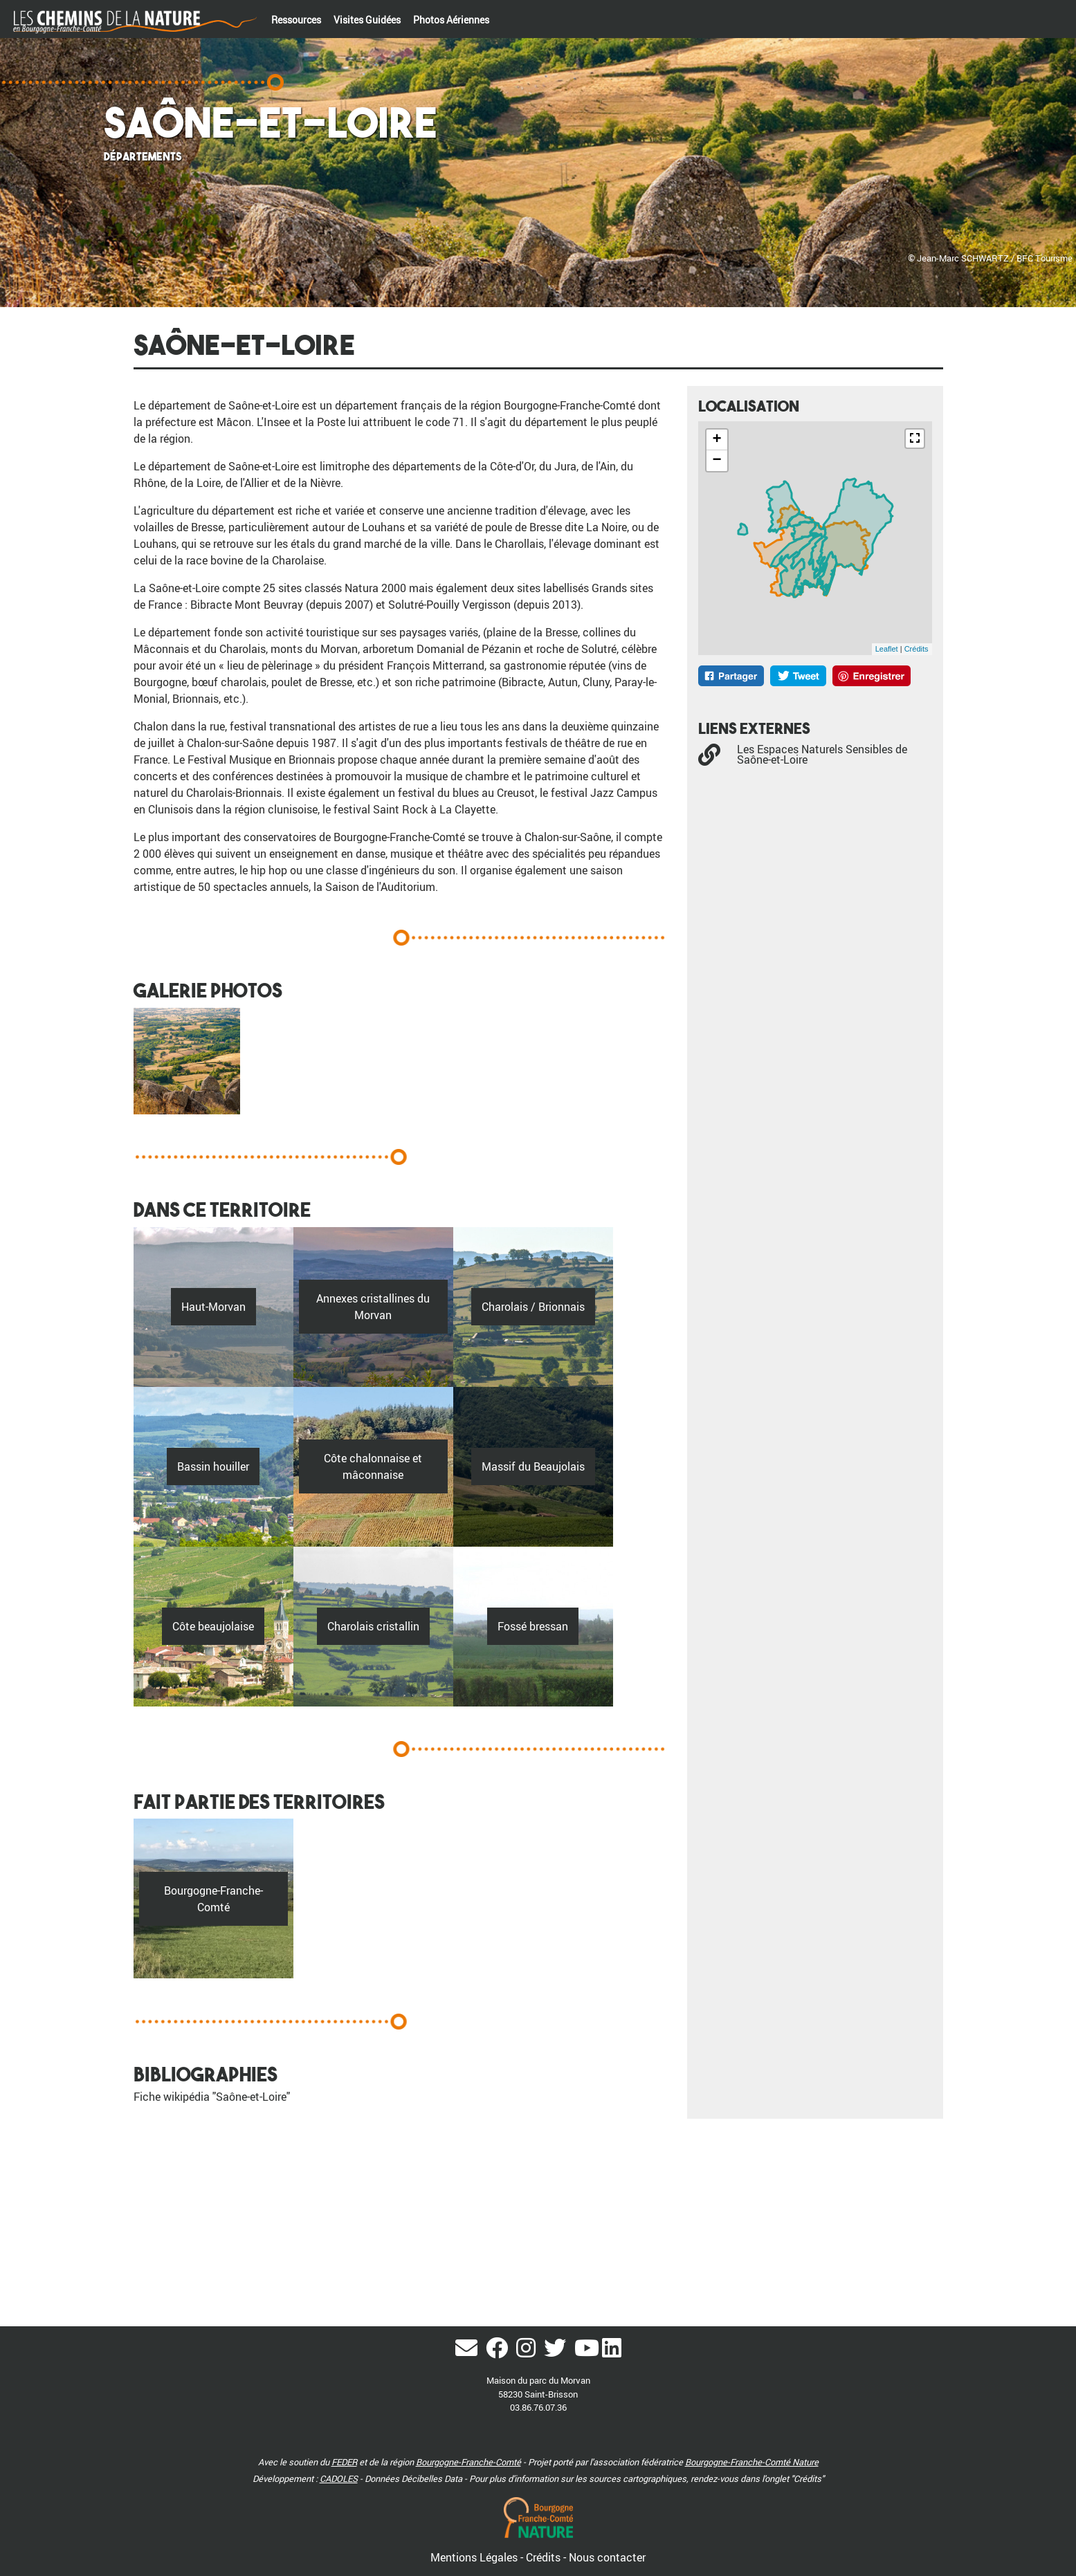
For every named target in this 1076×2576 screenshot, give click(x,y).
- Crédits (541, 2557)
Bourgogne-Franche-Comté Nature (752, 2462)
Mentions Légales (475, 2557)
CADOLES (339, 2478)
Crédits (916, 649)
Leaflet (886, 649)
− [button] (716, 460)
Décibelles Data (431, 2478)
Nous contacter (607, 2557)
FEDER (344, 2462)
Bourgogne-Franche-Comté (468, 2462)
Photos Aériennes (451, 19)
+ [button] (716, 440)
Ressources (296, 19)
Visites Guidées (367, 19)
